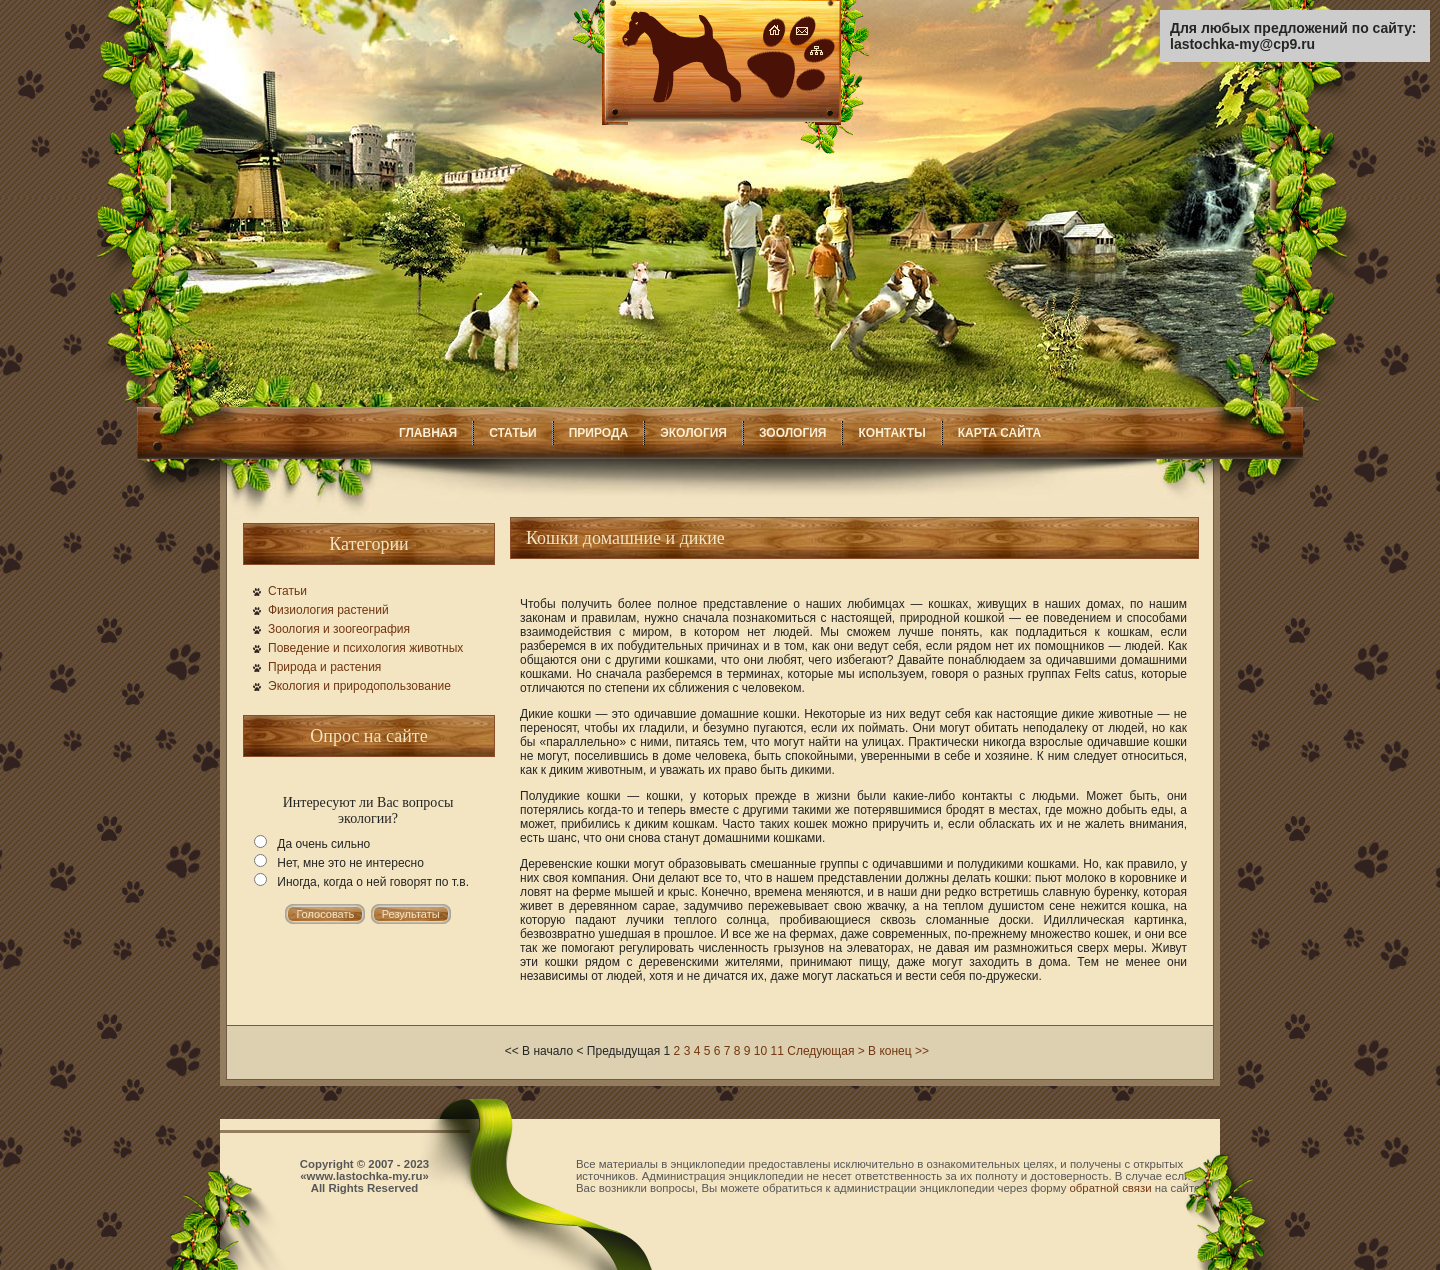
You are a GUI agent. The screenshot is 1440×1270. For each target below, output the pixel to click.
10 (760, 1051)
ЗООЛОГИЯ (793, 433)
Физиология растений (328, 610)
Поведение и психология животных (365, 648)
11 (777, 1051)
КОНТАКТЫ (891, 433)
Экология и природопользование (359, 686)
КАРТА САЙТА (999, 433)
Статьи (287, 591)
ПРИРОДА (599, 433)
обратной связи (1111, 1188)
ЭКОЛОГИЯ (693, 433)
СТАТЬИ (513, 433)
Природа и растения (324, 667)
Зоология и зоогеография (339, 629)
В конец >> (898, 1051)
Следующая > (825, 1051)
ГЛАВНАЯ (428, 433)
